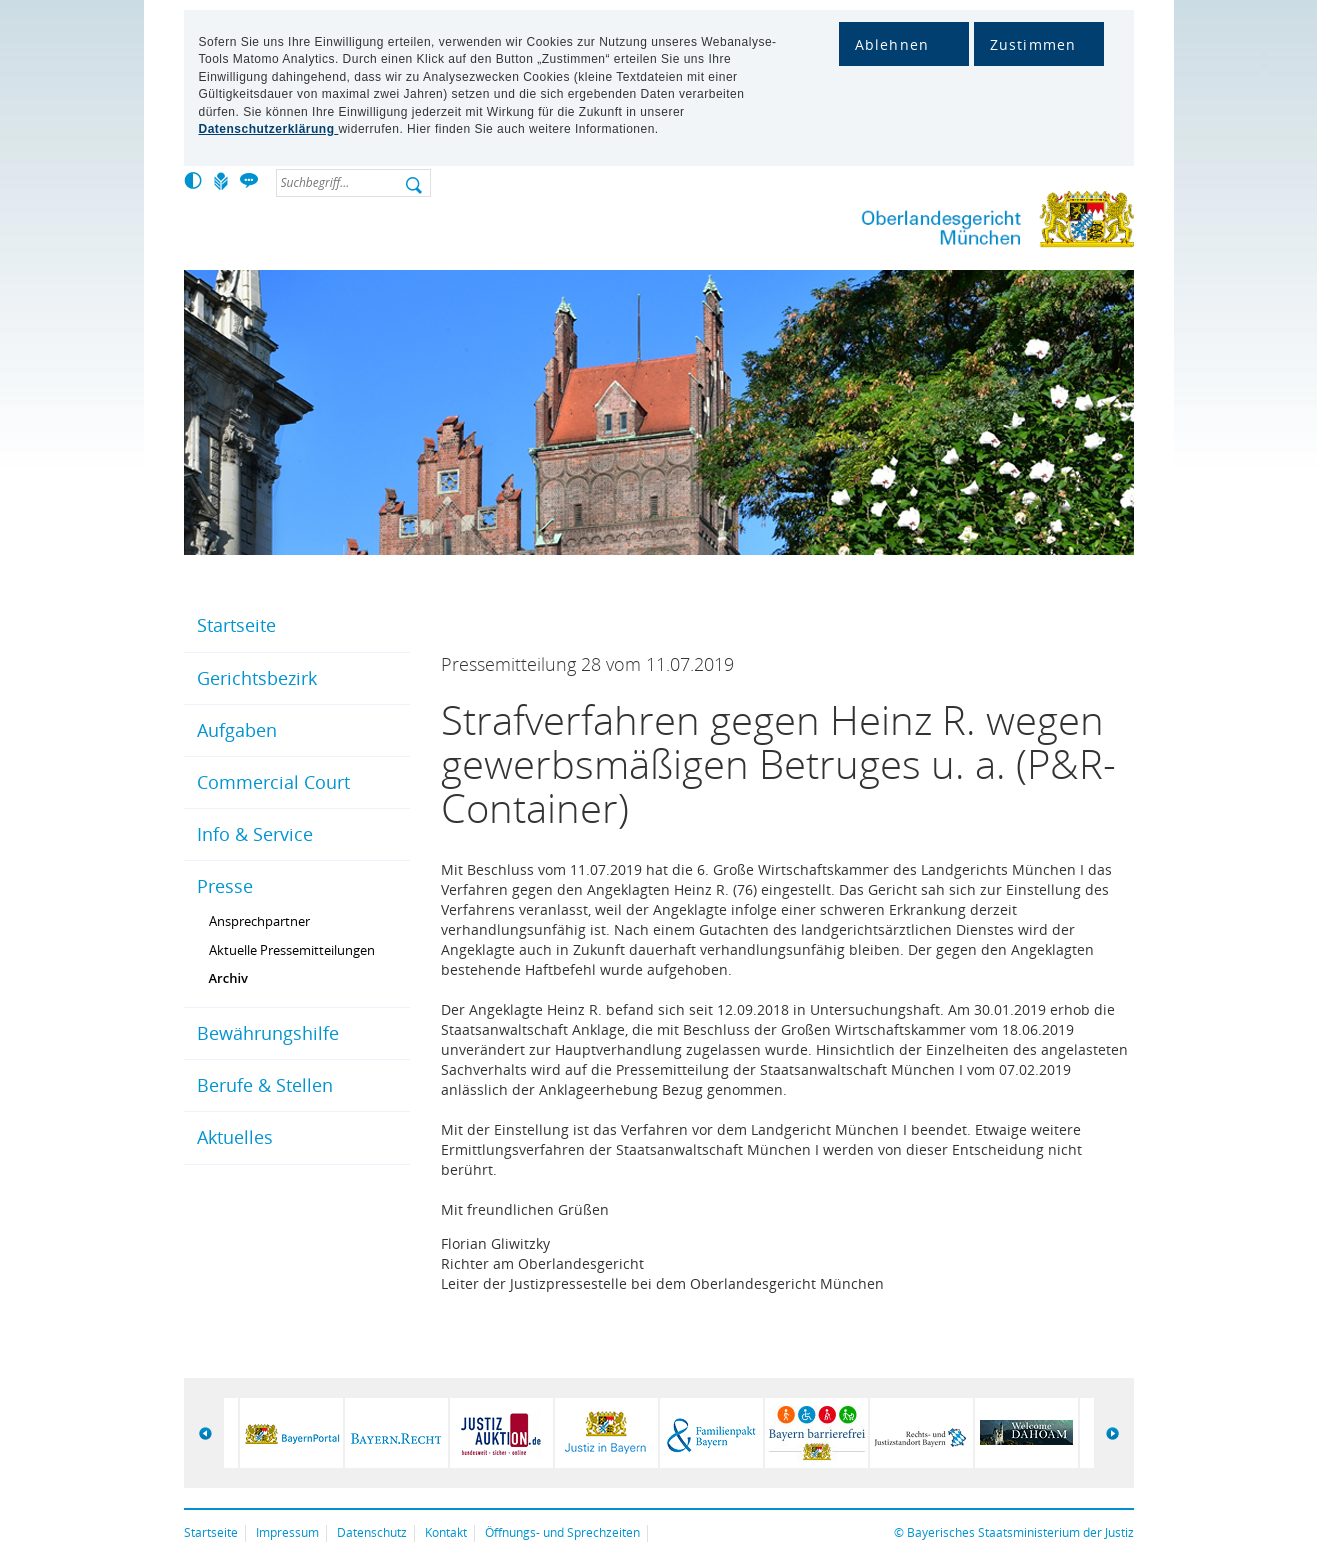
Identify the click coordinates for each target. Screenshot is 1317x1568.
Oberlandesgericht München (959, 223)
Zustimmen (1033, 44)
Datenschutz (372, 1532)
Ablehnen (892, 44)
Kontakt (446, 1532)
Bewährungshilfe (268, 1033)
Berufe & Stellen (265, 1085)
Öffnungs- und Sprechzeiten (562, 1532)
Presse (225, 886)
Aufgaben (237, 730)
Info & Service (255, 834)
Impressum (287, 1532)
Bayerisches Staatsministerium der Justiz (1020, 1532)
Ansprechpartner (259, 921)
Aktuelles (235, 1137)
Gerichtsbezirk (257, 678)
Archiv (229, 978)
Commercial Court (273, 782)
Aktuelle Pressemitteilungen (292, 950)
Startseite (236, 625)
